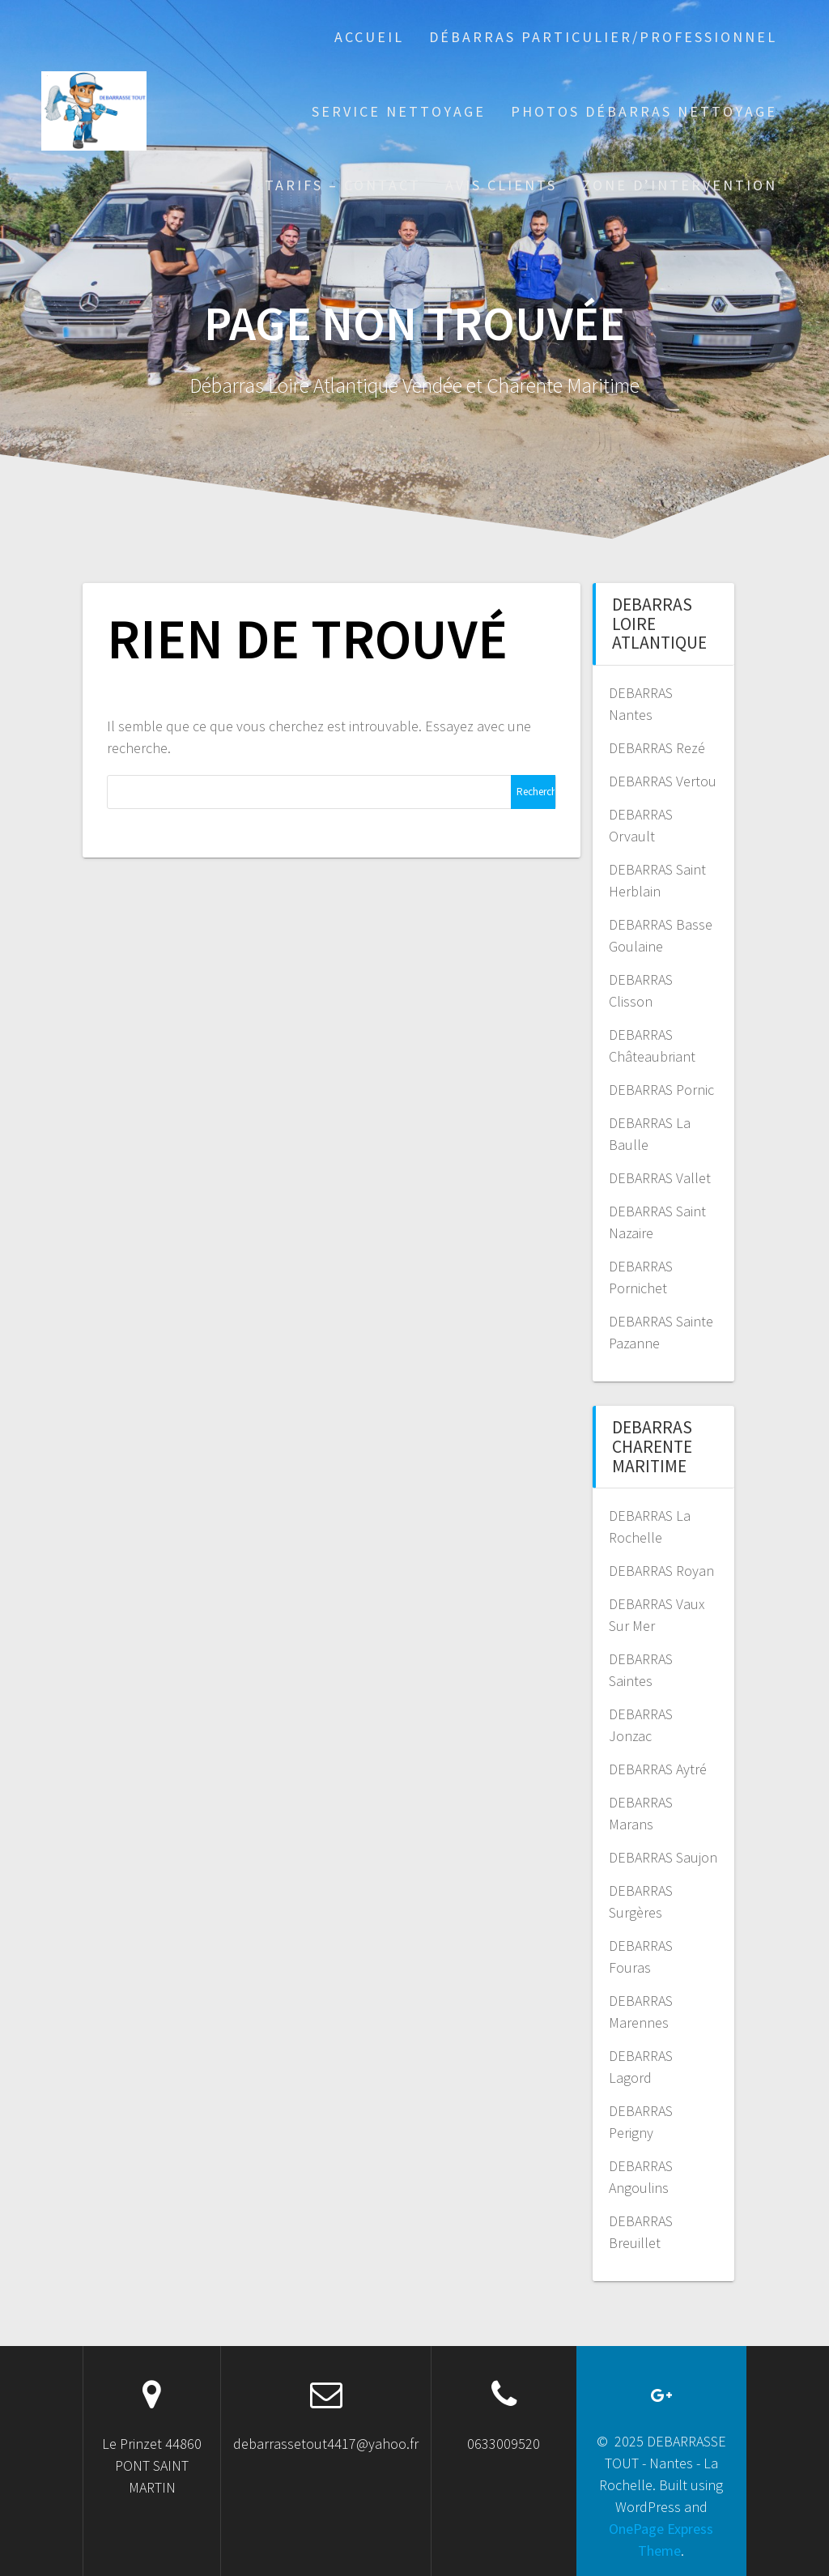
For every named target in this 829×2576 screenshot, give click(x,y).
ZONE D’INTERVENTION (679, 185)
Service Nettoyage (399, 111)
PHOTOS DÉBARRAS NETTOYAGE (644, 111)
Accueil (369, 37)
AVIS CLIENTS (501, 185)
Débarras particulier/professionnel (603, 37)
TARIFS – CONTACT (343, 185)
